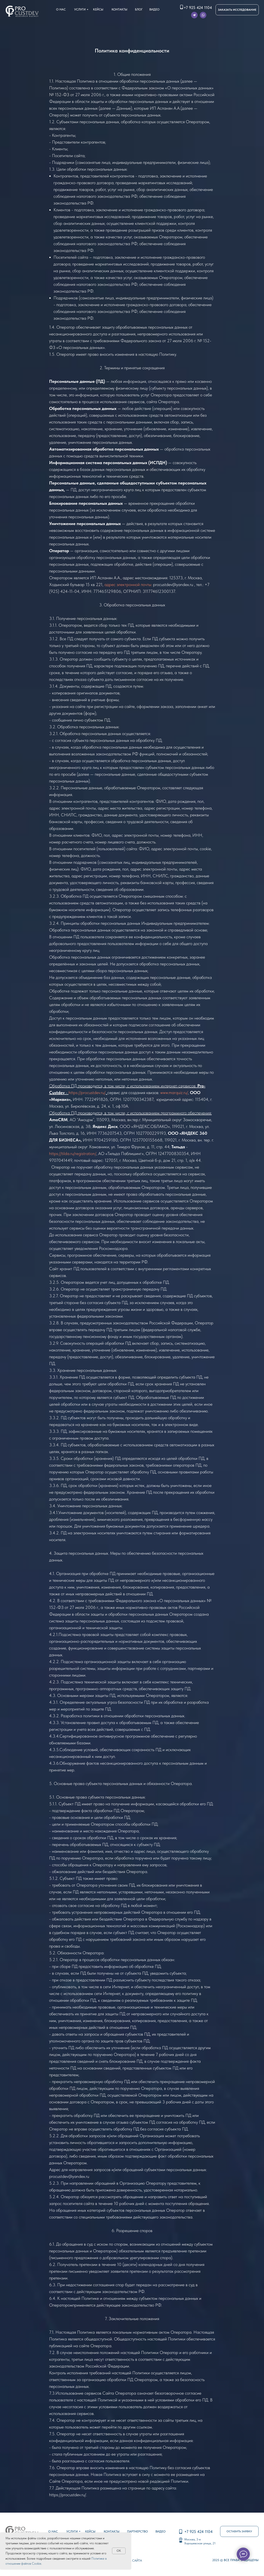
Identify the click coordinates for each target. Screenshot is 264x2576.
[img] (22, 11)
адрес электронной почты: (128, 584)
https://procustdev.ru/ (87, 1092)
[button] (237, 9)
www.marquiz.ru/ (174, 1092)
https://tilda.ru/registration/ (72, 1153)
